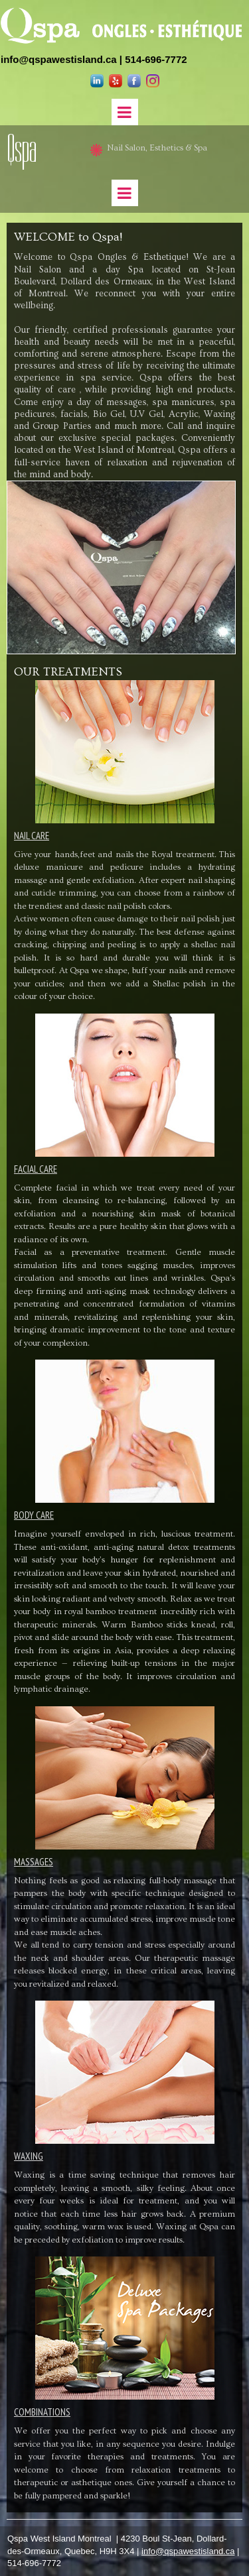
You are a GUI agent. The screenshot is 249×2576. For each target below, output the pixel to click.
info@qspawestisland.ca (59, 59)
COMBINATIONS (42, 2412)
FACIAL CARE (35, 1169)
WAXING (28, 2156)
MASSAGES (33, 1861)
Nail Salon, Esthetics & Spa (155, 147)
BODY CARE (34, 1515)
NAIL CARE (31, 835)
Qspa (22, 149)
